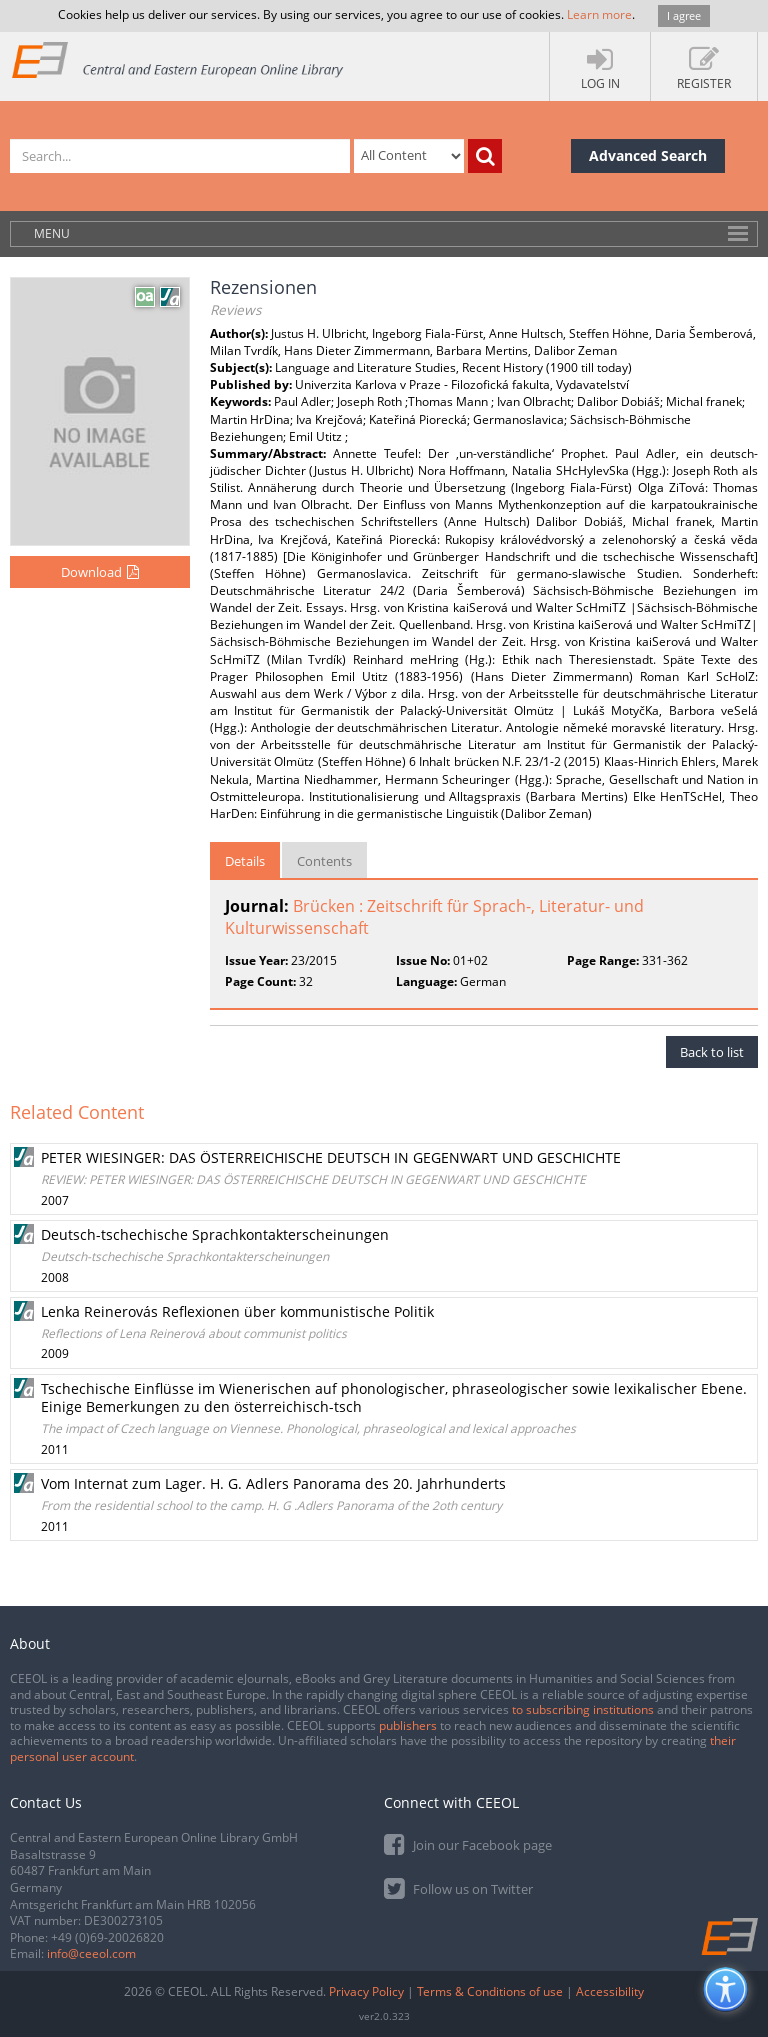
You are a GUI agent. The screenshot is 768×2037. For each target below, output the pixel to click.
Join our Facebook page (468, 1843)
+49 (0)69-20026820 (107, 1937)
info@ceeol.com (91, 1953)
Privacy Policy (366, 1991)
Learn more (599, 14)
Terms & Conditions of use (490, 1991)
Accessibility (610, 1991)
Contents (324, 861)
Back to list (712, 1052)
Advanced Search (648, 155)
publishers (408, 1725)
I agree (684, 15)
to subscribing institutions (583, 1709)
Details (245, 861)
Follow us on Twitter (458, 1887)
